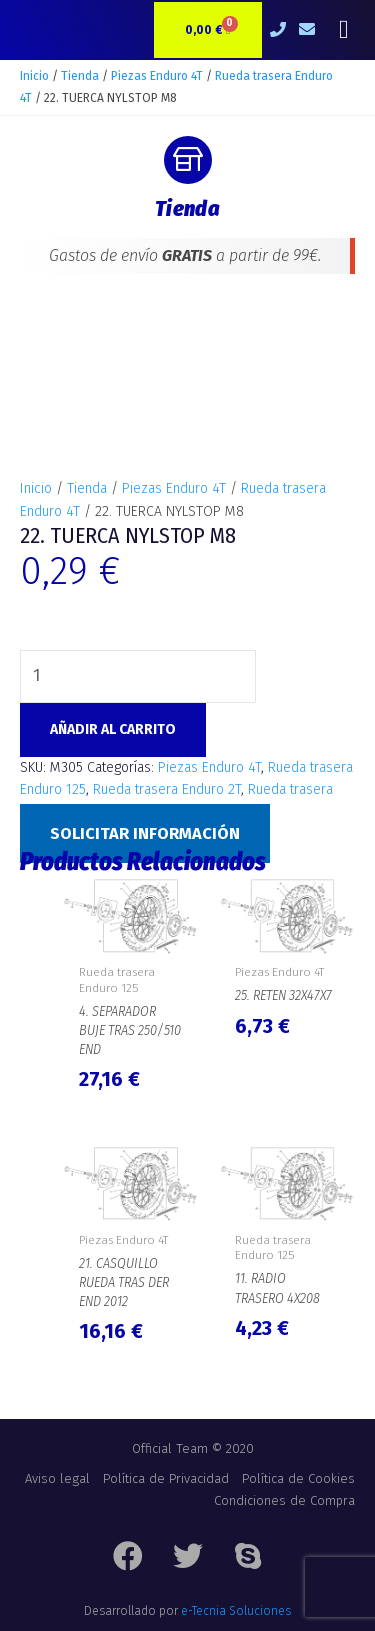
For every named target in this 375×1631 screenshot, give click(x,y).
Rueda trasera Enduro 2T (167, 789)
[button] (343, 30)
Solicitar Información (145, 833)
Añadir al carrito (113, 729)
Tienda (80, 76)
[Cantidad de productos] (138, 676)
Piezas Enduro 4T (157, 76)
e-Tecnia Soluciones (236, 1611)
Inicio (34, 76)
